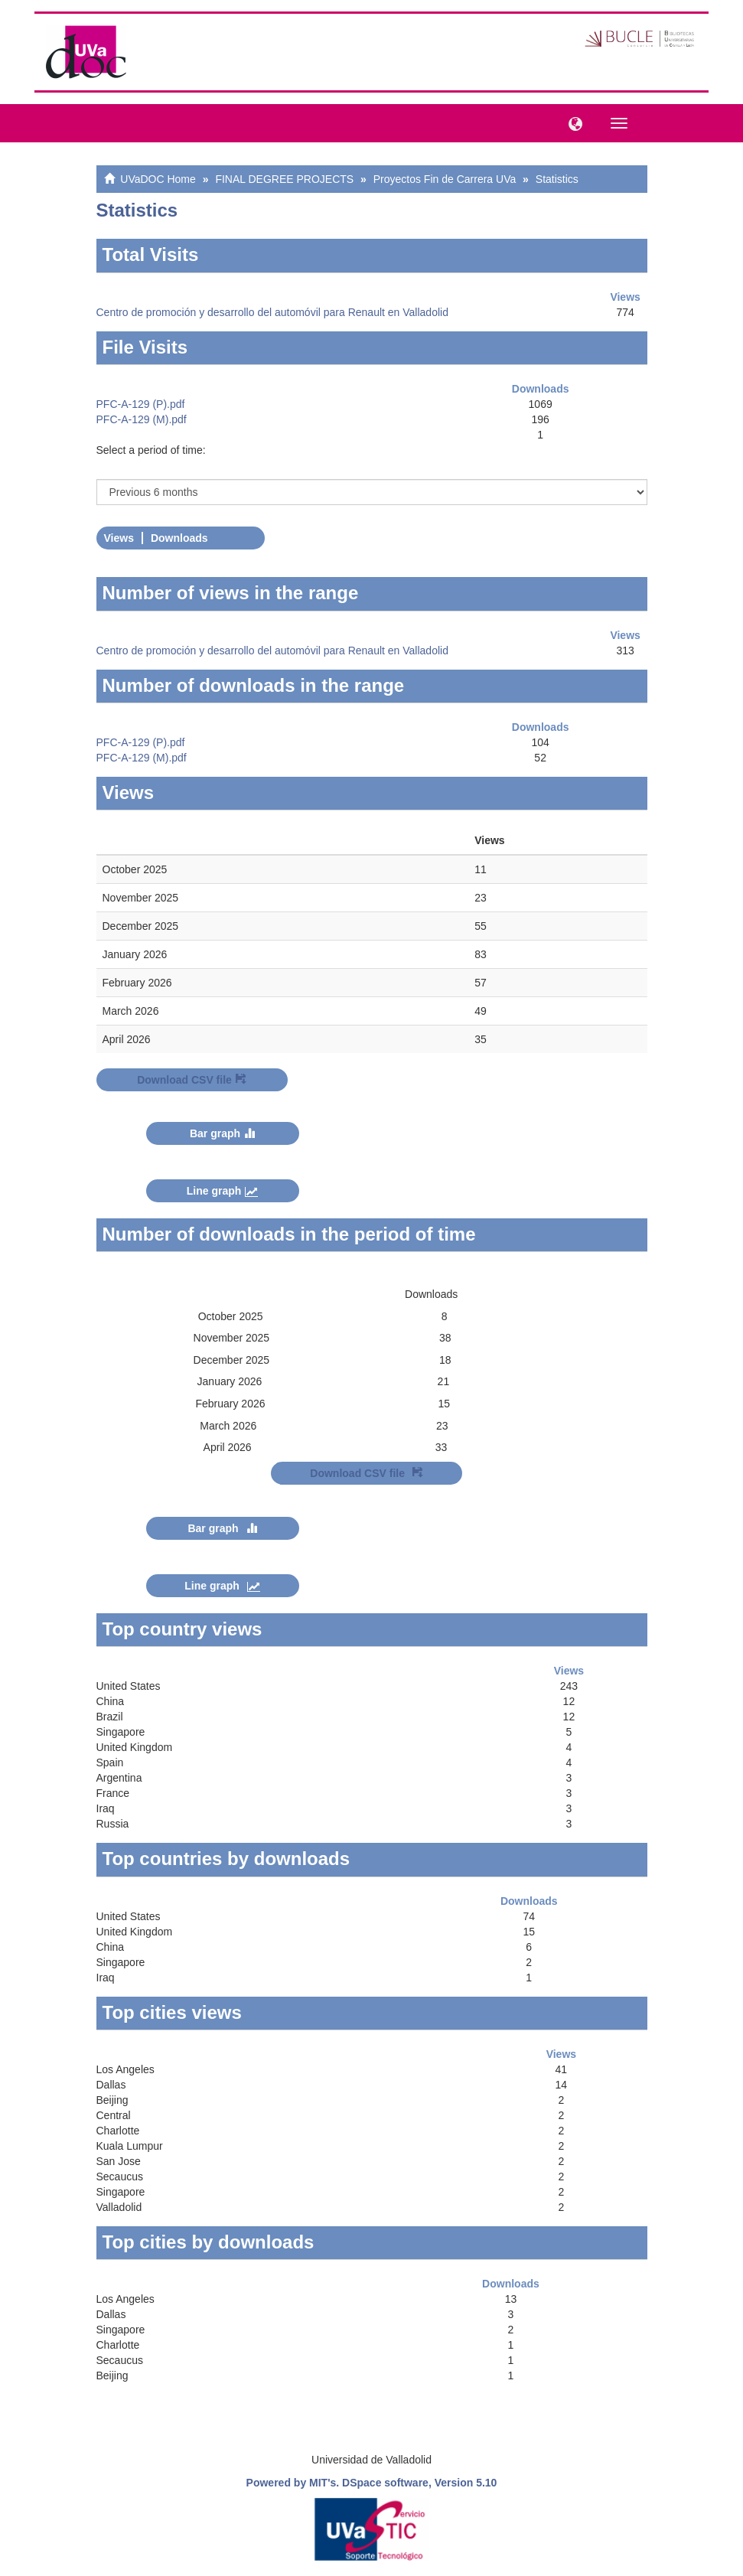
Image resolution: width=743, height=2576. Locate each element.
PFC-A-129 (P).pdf (140, 404)
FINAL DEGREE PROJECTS (284, 179)
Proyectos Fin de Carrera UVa (444, 179)
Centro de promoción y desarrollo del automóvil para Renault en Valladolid (272, 312)
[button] (571, 122)
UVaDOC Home (158, 179)
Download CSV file (191, 1080)
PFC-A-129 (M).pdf (141, 419)
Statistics (557, 179)
